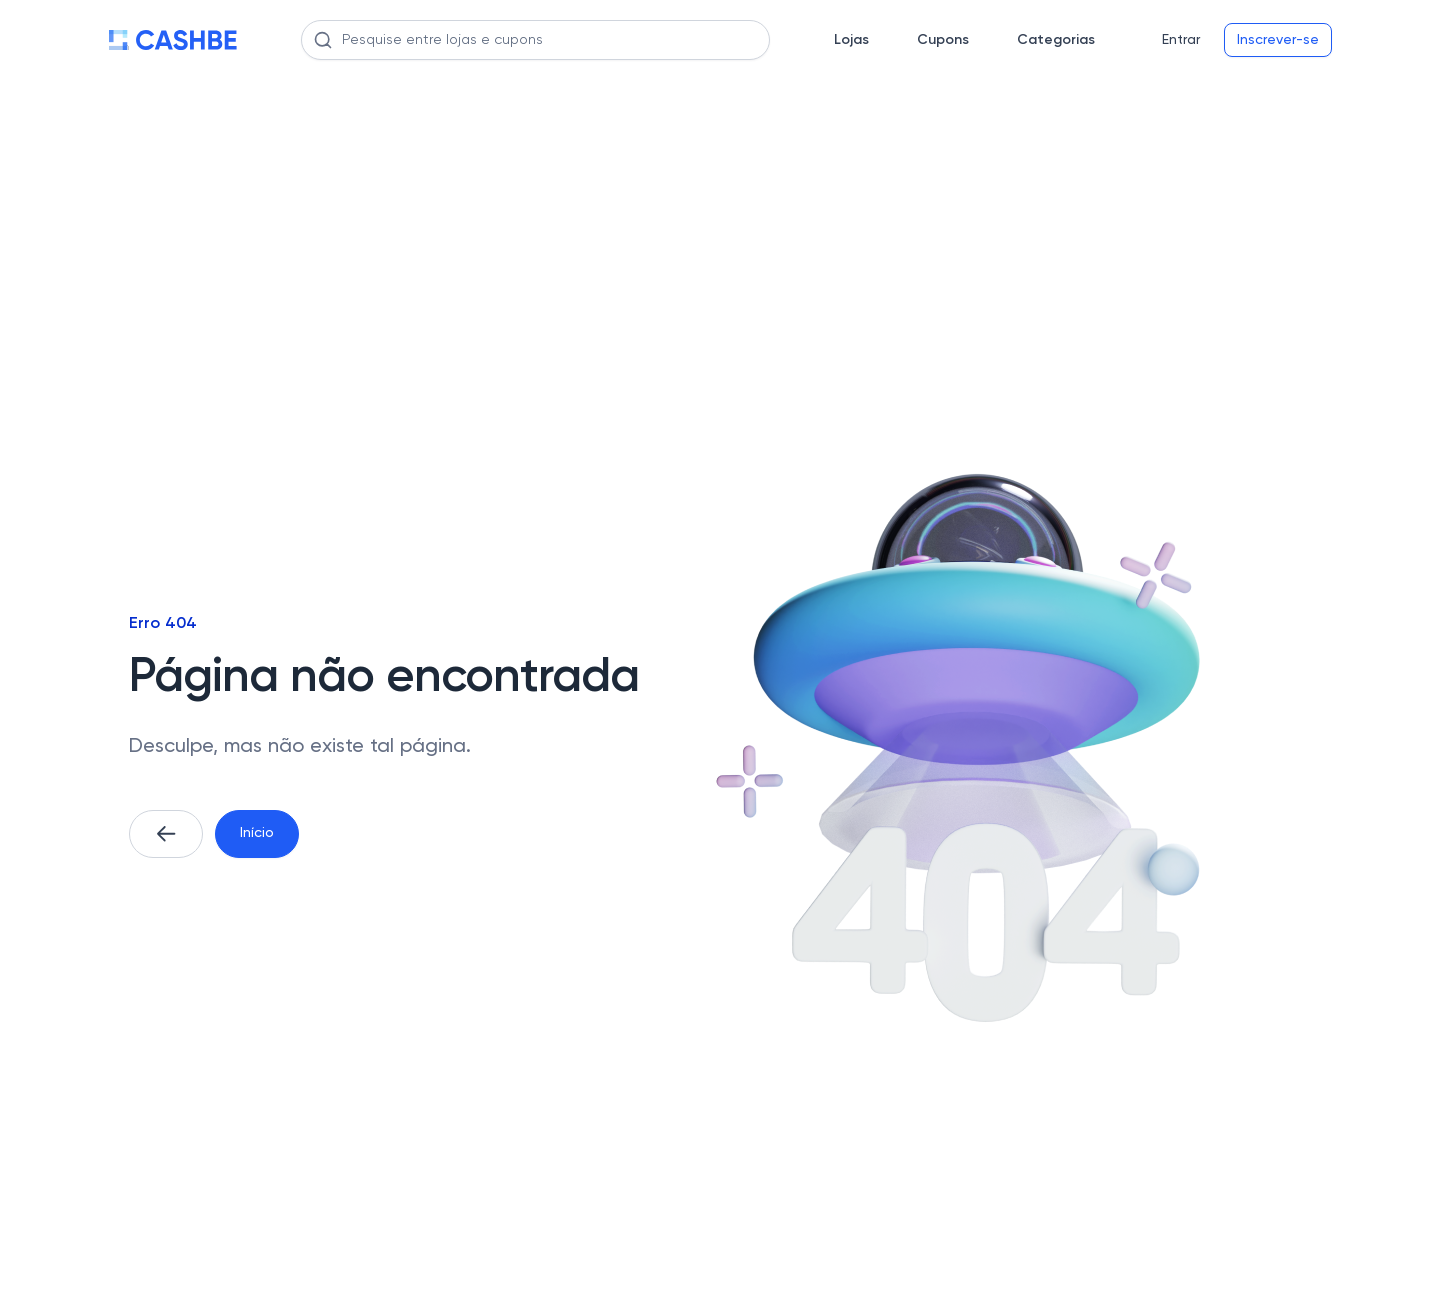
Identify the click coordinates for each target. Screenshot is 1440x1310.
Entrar (1181, 40)
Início (257, 833)
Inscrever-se (1278, 40)
